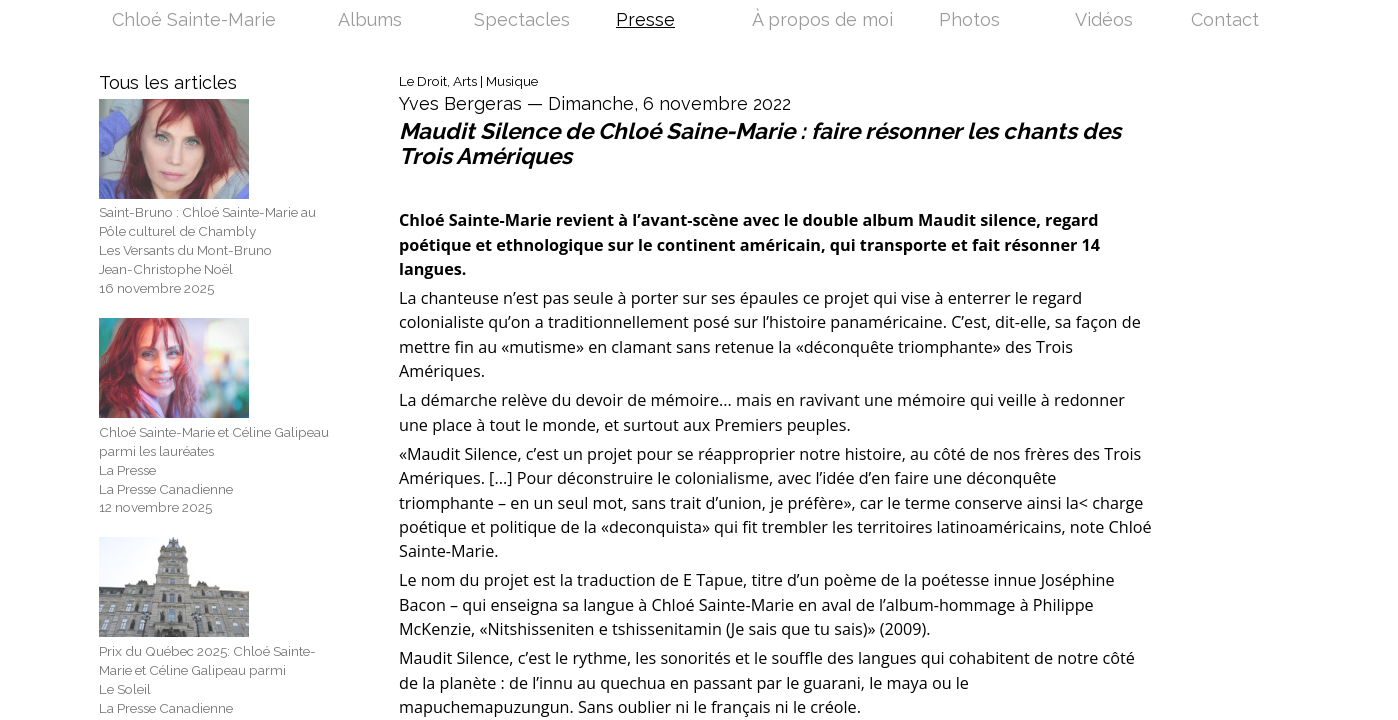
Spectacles (522, 21)
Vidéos (1104, 21)
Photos (969, 21)
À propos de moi (822, 21)
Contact (1225, 21)
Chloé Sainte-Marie (194, 21)
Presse (645, 21)
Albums (370, 21)
